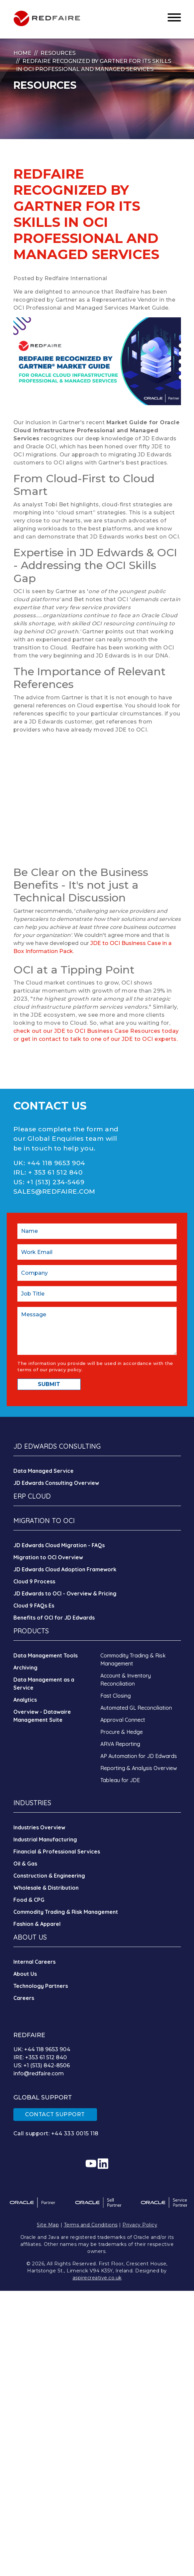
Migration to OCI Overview (48, 1557)
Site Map (48, 2225)
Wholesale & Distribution (46, 1887)
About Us (25, 1973)
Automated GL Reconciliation (136, 1707)
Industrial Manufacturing (45, 1839)
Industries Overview (39, 1827)
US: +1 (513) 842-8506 (41, 2065)
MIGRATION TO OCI (44, 1520)
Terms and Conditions (91, 2225)
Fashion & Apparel (37, 1924)
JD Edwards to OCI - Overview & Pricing (64, 1593)
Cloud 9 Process (34, 1581)
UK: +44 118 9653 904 (41, 2049)
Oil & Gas (25, 1863)
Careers (23, 1998)
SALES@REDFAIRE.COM (54, 1191)
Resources (58, 53)
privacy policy (65, 1369)
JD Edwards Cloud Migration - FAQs (59, 1545)
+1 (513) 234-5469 (55, 1182)
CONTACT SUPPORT (55, 2114)
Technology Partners (40, 1986)
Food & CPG (28, 1899)
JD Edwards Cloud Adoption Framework (64, 1569)
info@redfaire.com (38, 2073)
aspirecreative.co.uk (97, 2278)
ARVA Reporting (120, 1744)
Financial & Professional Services (56, 1851)
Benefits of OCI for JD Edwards (54, 1617)
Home (22, 53)
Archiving (25, 1667)
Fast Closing (115, 1695)
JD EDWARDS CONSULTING (57, 1446)
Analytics (25, 1699)
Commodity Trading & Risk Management (65, 1911)
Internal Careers (34, 1961)
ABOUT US (30, 1937)
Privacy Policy (139, 2225)
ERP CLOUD (32, 1496)
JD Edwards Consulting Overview (56, 1483)
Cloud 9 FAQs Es (33, 1605)
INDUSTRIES (32, 1803)
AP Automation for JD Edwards (138, 1756)
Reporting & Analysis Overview (138, 1768)
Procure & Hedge (121, 1732)
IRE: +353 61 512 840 (40, 2057)
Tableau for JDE (120, 1780)
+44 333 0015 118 (75, 2133)
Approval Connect (122, 1719)
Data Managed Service (43, 1470)
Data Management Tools (45, 1655)
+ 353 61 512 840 (55, 1172)
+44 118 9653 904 (56, 1163)
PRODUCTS (31, 1631)
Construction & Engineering (49, 1875)
